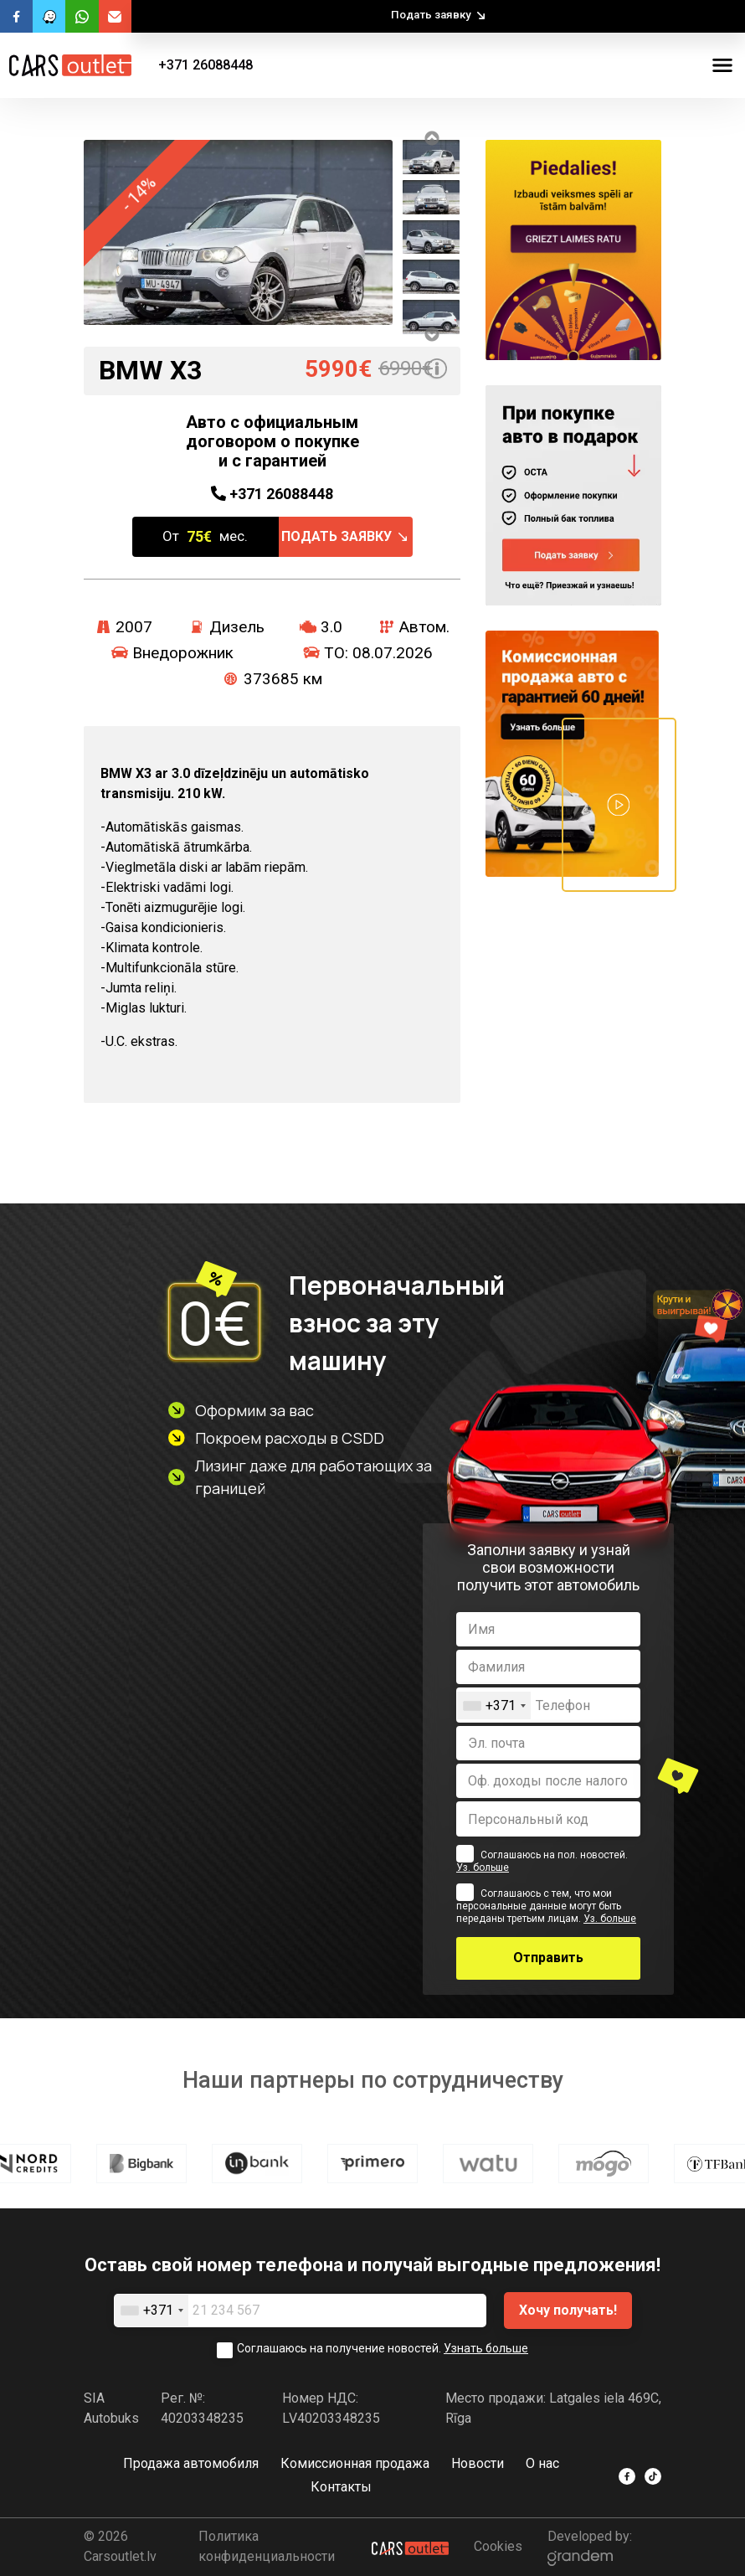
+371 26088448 (205, 65)
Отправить (548, 1957)
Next (431, 334)
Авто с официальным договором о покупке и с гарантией (272, 442)
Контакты (341, 2487)
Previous (431, 138)
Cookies (498, 2546)
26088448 (272, 493)
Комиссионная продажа (354, 2463)
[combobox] (494, 1704)
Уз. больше (482, 1867)
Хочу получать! (568, 2310)
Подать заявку (431, 14)
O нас (542, 2463)
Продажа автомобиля (191, 2463)
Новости (477, 2463)
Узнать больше (486, 2348)
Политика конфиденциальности (266, 2546)
